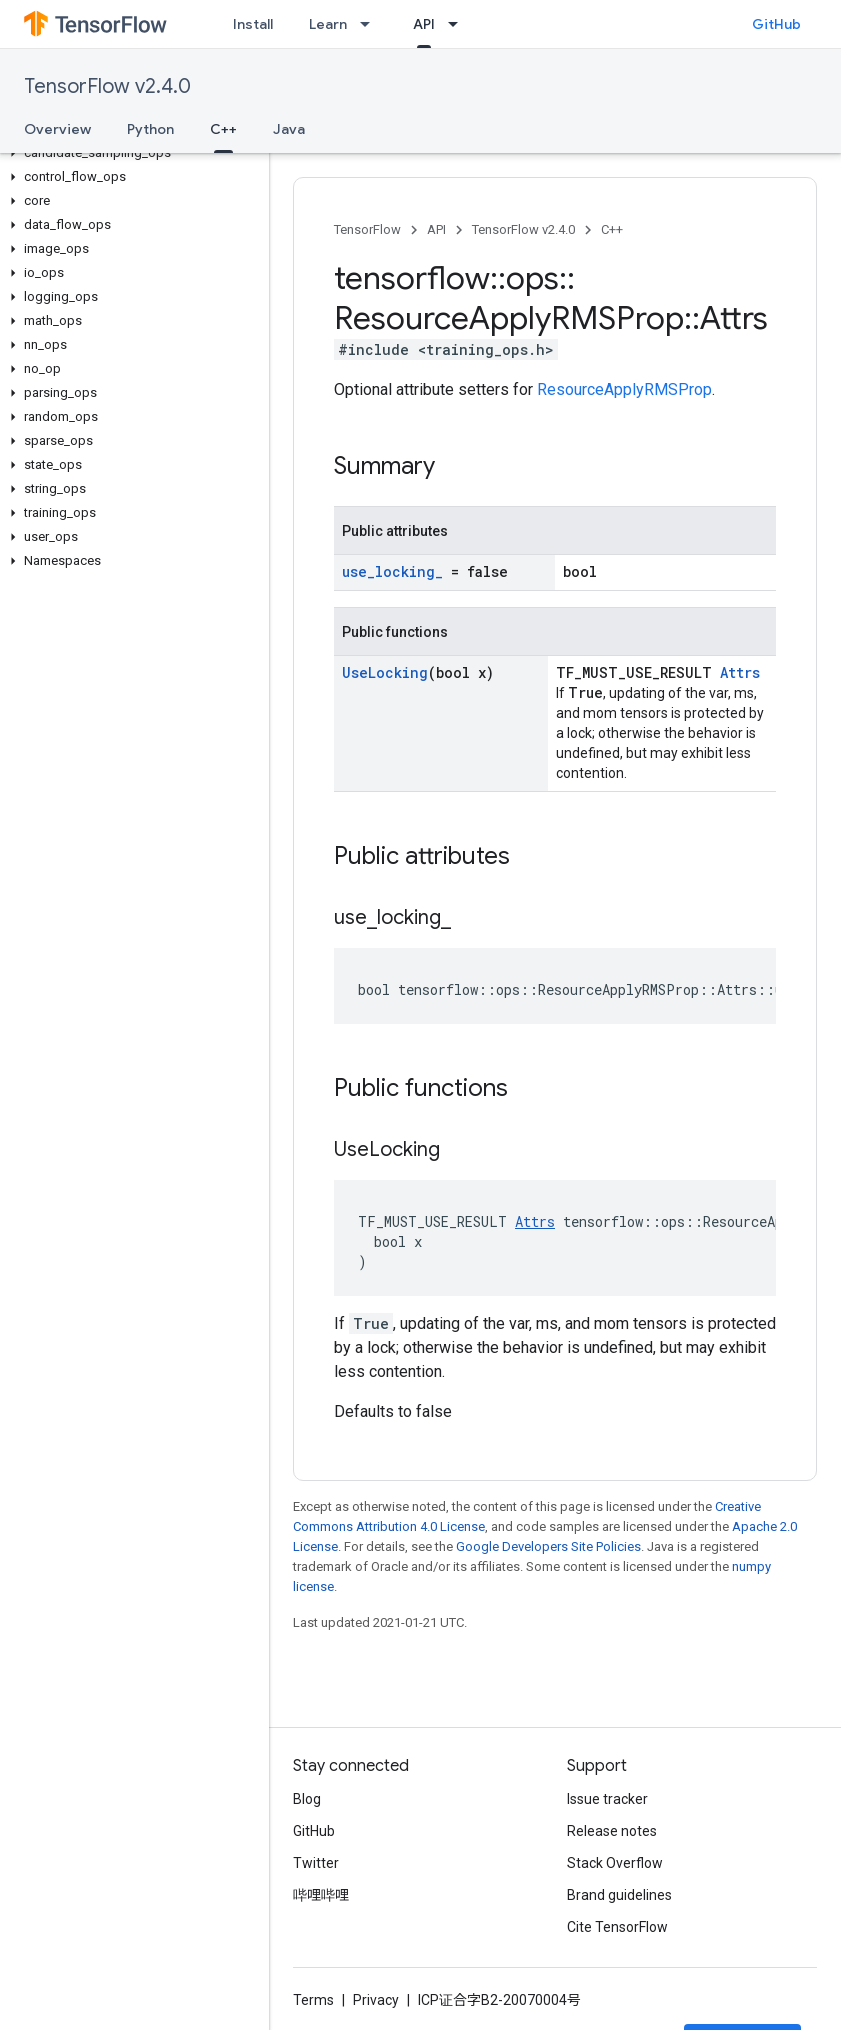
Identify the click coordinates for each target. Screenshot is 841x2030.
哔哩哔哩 (321, 1895)
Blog (307, 1799)
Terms (313, 2000)
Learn (328, 24)
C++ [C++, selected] (223, 129)
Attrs (740, 672)
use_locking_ (392, 571)
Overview (57, 129)
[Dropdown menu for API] (459, 24)
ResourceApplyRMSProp (624, 389)
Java (289, 129)
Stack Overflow (615, 1863)
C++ (612, 229)
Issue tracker (607, 1799)
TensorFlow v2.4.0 (107, 86)
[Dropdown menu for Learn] (371, 24)
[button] (130, 153)
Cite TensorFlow (617, 1927)
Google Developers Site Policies (548, 1546)
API (436, 229)
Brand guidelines (619, 1895)
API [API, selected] (424, 24)
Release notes (612, 1831)
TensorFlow (367, 229)
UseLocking (385, 672)
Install (253, 24)
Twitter (316, 1863)
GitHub (776, 24)
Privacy (376, 2000)
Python (150, 129)
